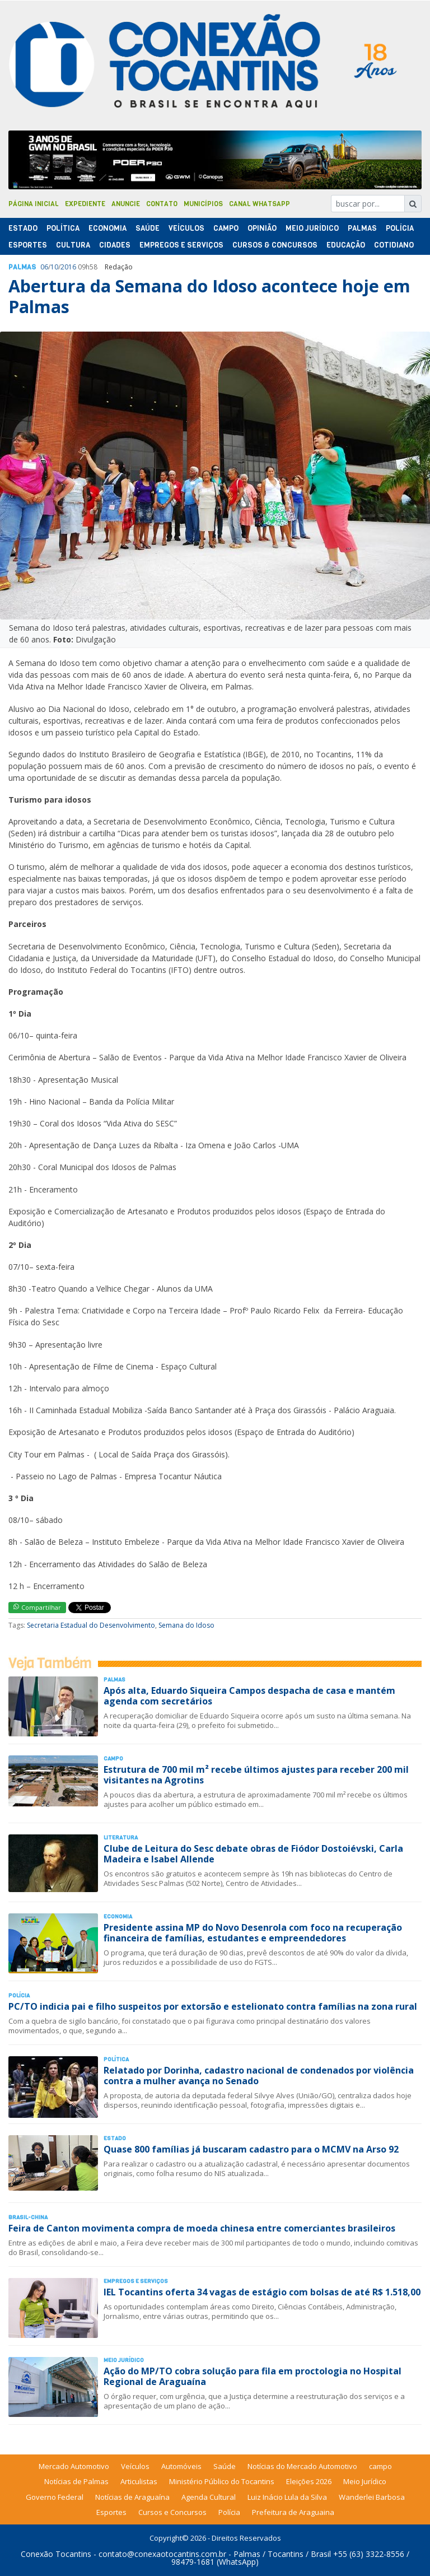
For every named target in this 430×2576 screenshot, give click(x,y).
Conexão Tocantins (56, 2554)
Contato (161, 203)
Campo (226, 228)
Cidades (114, 245)
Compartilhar (37, 1607)
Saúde (147, 228)
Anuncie (125, 203)
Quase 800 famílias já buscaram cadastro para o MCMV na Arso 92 (251, 2149)
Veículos (186, 228)
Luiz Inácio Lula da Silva (287, 2497)
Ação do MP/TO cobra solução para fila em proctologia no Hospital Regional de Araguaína (252, 2376)
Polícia (229, 2512)
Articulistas (138, 2481)
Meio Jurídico (312, 228)
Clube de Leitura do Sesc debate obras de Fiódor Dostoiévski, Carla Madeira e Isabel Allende (253, 1853)
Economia (107, 228)
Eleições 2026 (308, 2481)
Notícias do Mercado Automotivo (302, 2466)
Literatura (121, 1837)
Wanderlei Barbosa (372, 2497)
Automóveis (181, 2466)
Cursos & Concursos (274, 245)
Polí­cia (400, 228)
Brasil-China (28, 2217)
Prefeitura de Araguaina (293, 2512)
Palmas (362, 228)
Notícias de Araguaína (132, 2497)
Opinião (262, 228)
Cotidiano (394, 245)
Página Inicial (33, 203)
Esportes (27, 245)
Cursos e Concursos (172, 2512)
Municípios (203, 203)
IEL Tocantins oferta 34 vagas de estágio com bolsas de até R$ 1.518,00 (262, 2292)
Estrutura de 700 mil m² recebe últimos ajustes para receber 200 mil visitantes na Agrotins (256, 1774)
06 (44, 267)
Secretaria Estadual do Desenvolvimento (91, 1625)
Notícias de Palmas (76, 2481)
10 (54, 267)
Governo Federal (54, 2497)
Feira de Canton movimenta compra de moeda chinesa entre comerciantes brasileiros (201, 2228)
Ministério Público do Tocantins (221, 2481)
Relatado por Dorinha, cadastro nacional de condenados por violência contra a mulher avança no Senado (259, 2075)
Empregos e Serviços (181, 245)
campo (380, 2466)
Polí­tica (63, 228)
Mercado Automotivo (74, 2466)
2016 (68, 267)
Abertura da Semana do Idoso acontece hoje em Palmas (209, 296)
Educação (345, 245)
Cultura (73, 245)
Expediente (85, 203)
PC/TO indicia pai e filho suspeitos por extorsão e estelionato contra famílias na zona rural (212, 2006)
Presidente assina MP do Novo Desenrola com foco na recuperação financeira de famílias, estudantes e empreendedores (253, 1932)
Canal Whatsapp (259, 203)
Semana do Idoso (186, 1625)
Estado (23, 228)
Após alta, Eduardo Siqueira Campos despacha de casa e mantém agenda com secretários (249, 1695)
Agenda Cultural (208, 2497)
